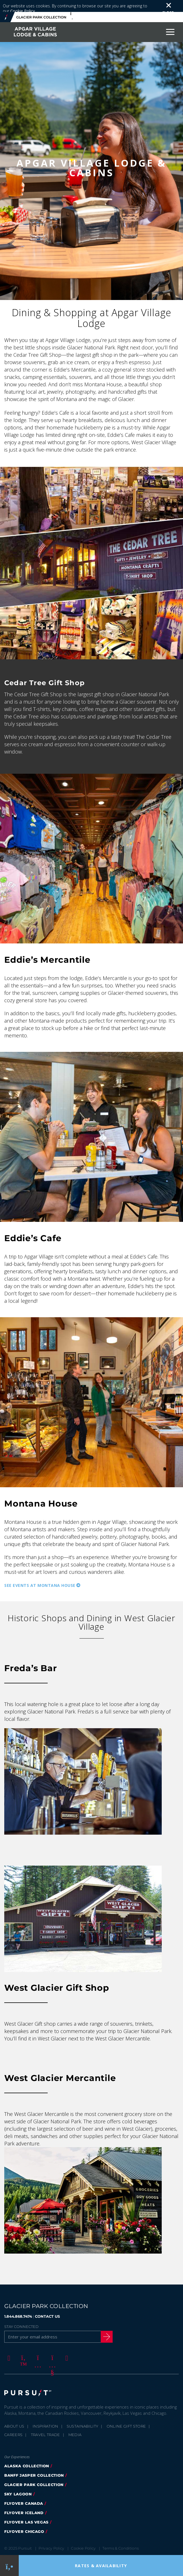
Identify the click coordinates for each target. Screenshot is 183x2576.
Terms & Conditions (120, 2536)
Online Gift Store (126, 2414)
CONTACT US (47, 2304)
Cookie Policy (83, 2536)
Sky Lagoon (18, 2482)
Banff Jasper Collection (34, 2463)
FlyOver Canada (23, 2491)
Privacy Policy (51, 2536)
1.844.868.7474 (18, 2304)
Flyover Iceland (24, 2501)
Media (75, 2422)
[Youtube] (51, 2346)
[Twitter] (22, 2346)
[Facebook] (8, 2346)
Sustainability (82, 2414)
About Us (14, 2414)
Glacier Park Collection (34, 2472)
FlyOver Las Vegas (26, 2510)
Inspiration (45, 2414)
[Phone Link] (9, 2566)
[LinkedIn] (66, 2346)
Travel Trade (45, 2422)
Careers (13, 2422)
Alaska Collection (26, 2454)
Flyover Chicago (24, 2519)
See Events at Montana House (39, 1573)
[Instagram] (37, 2346)
